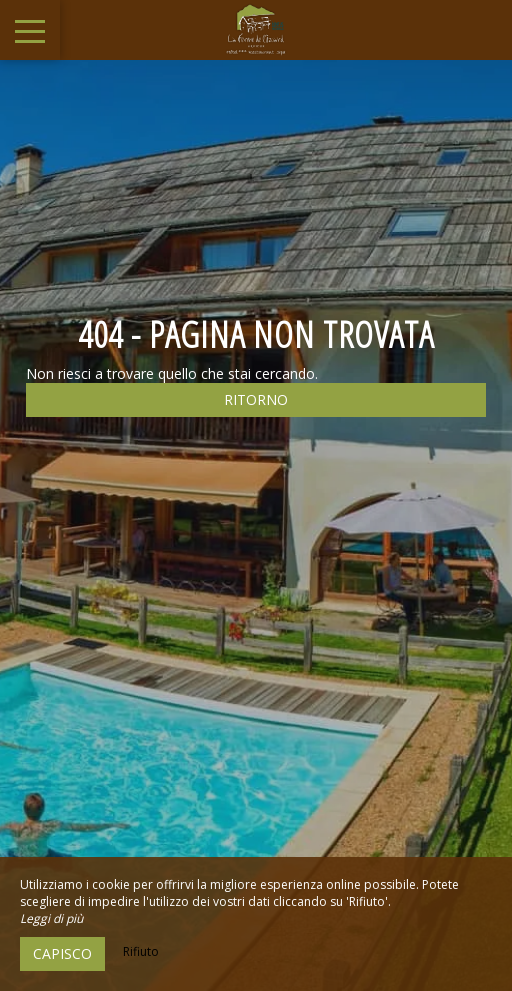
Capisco (62, 953)
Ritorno (256, 399)
